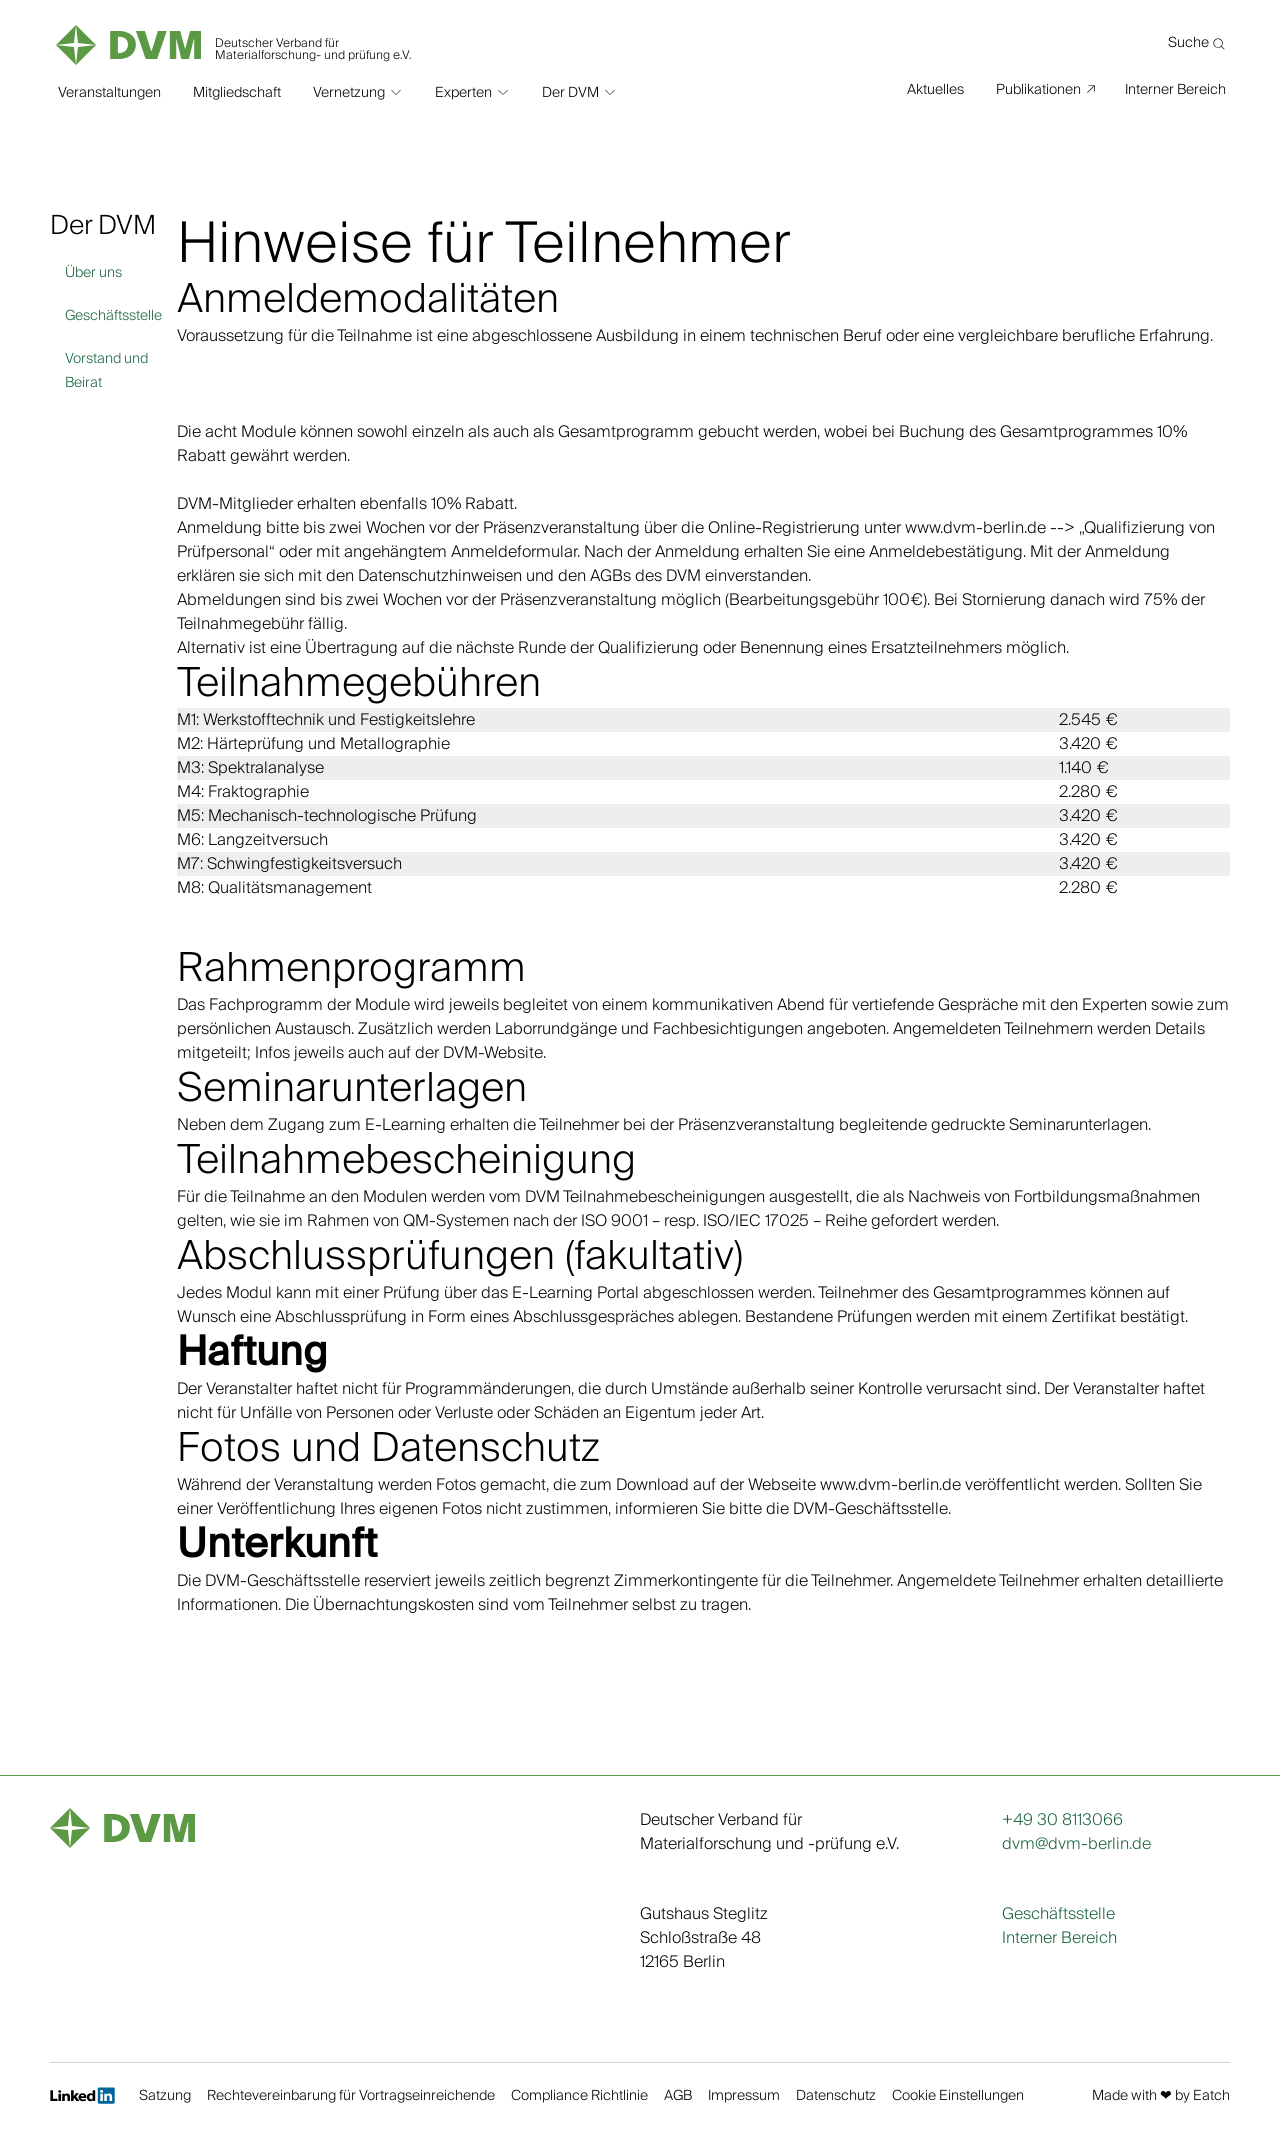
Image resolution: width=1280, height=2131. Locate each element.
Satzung (165, 2097)
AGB (678, 2097)
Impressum (744, 2097)
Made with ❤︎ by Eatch (1161, 2097)
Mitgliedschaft (237, 90)
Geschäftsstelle (113, 316)
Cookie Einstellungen (958, 2097)
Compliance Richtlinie (579, 2097)
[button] (358, 90)
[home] (235, 40)
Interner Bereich (1175, 89)
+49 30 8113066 (1062, 1820)
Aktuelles (935, 89)
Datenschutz (836, 2097)
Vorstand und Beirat (106, 371)
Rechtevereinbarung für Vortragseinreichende (351, 2097)
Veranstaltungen (109, 90)
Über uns (93, 273)
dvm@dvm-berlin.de (1076, 1844)
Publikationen (1038, 89)
